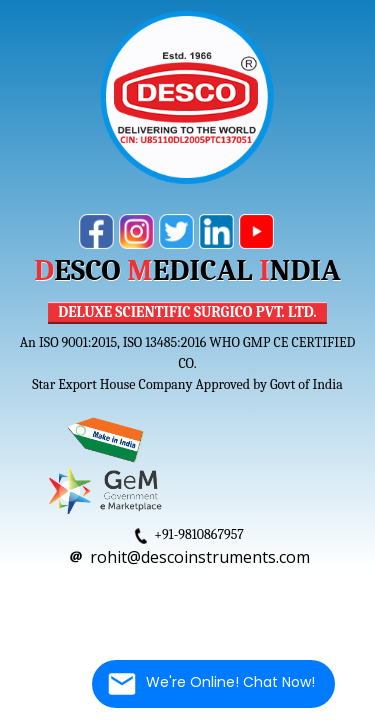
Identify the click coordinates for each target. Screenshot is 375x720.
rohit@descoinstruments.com (200, 557)
